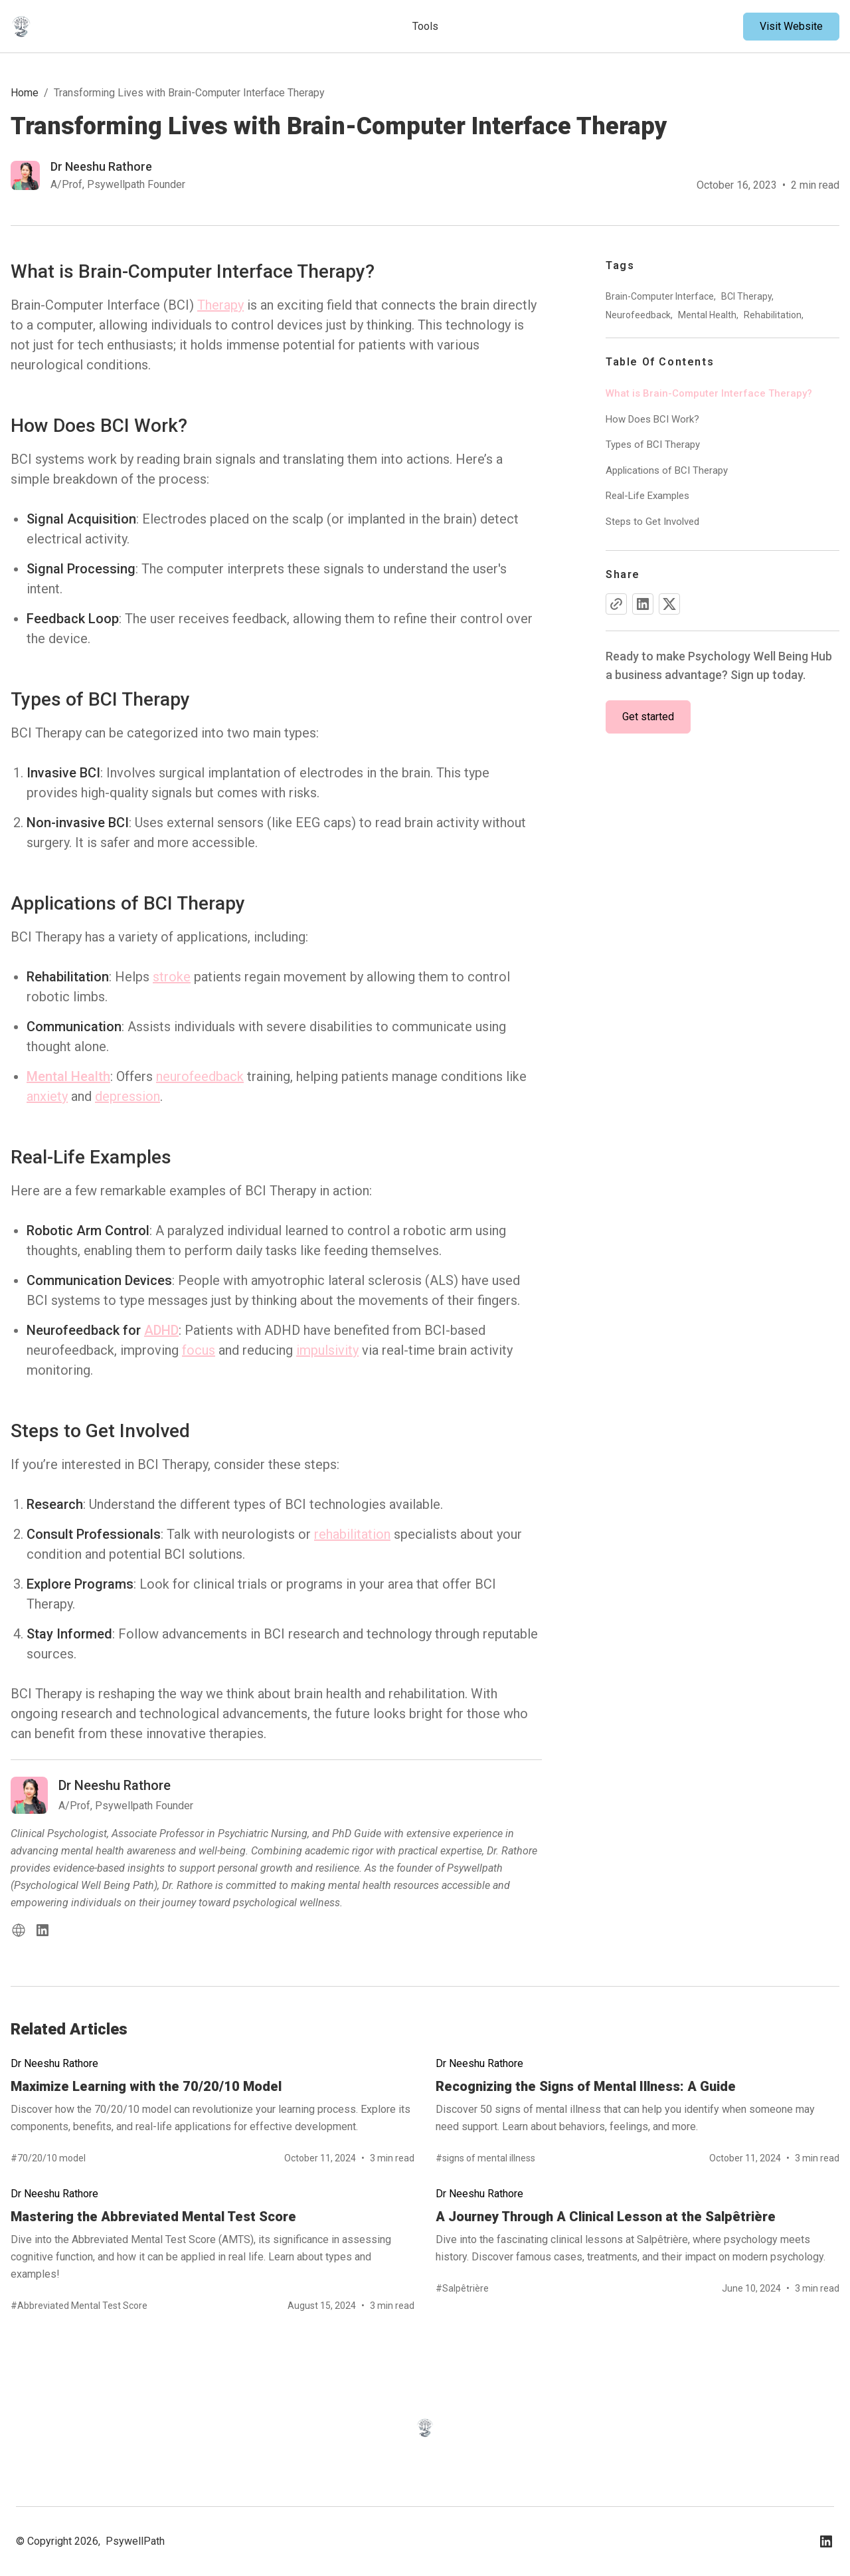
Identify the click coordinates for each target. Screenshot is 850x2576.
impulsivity (327, 1350)
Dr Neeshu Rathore (54, 2063)
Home (25, 92)
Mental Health (68, 1076)
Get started (648, 716)
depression (127, 1096)
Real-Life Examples (647, 496)
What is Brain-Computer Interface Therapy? (709, 393)
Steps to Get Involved (652, 522)
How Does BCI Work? (652, 419)
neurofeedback (200, 1076)
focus (198, 1350)
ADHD (161, 1330)
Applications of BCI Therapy (667, 470)
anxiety (47, 1096)
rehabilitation (352, 1534)
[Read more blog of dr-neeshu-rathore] (98, 175)
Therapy (220, 305)
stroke (172, 977)
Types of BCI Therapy (653, 444)
